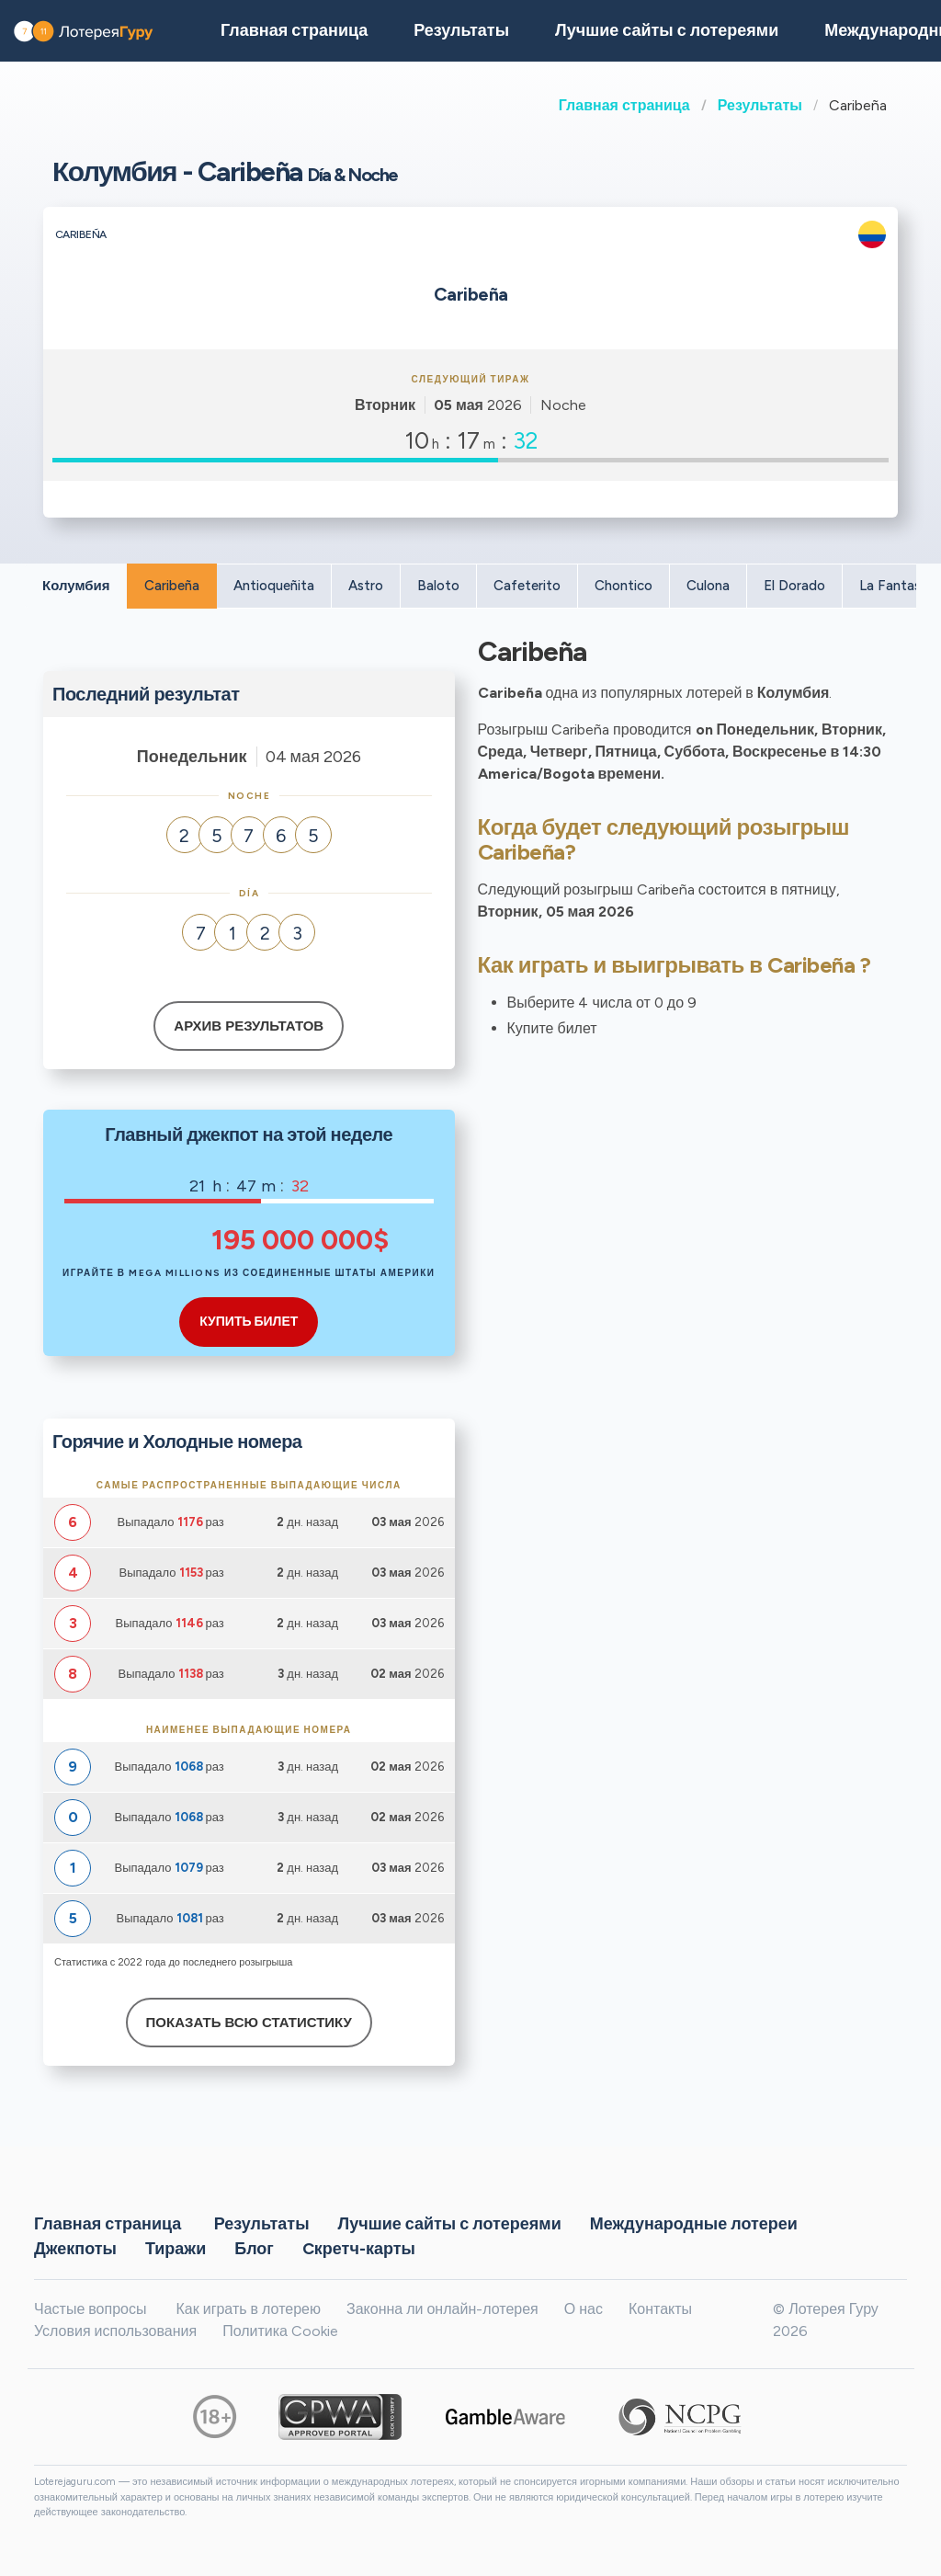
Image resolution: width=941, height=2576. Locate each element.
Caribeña (171, 585)
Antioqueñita (273, 585)
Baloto (438, 585)
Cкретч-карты (358, 2248)
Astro (365, 585)
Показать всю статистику (249, 2022)
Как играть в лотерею (248, 2309)
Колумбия (76, 585)
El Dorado (794, 585)
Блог (254, 2248)
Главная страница (624, 105)
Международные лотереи (694, 2223)
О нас (583, 2309)
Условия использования (115, 2331)
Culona (708, 585)
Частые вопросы (90, 2309)
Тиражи (175, 2248)
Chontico (623, 585)
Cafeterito (527, 585)
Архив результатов (248, 1026)
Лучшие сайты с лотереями (666, 30)
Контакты (660, 2309)
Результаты (760, 105)
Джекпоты (75, 2248)
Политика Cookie (280, 2331)
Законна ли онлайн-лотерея (442, 2309)
